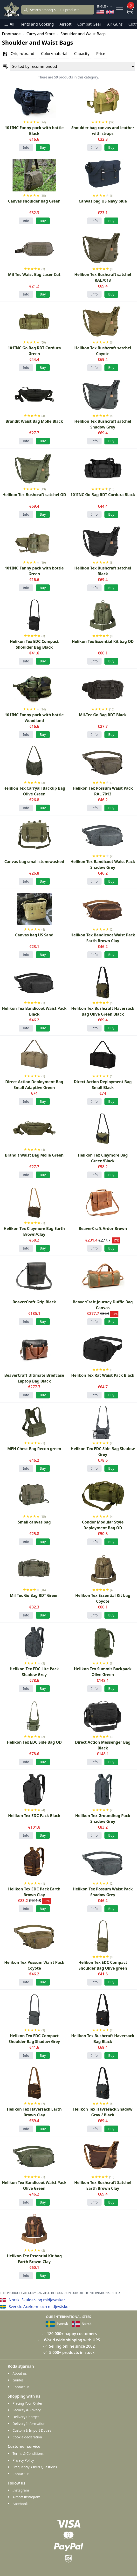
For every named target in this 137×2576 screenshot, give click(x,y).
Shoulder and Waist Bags (83, 33)
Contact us (21, 2387)
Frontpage (11, 33)
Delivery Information (29, 2423)
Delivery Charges (26, 2417)
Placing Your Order (27, 2403)
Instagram (21, 2490)
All (9, 24)
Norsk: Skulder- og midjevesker (37, 2299)
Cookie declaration (27, 2437)
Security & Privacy (27, 2410)
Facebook (20, 2503)
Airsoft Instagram (26, 2497)
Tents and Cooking (37, 24)
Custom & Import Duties (32, 2430)
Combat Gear (89, 24)
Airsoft (66, 24)
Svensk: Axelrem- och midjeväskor (39, 2306)
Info (26, 147)
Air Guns (115, 24)
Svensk (57, 2323)
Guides (18, 2380)
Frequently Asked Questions (35, 2467)
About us (20, 2373)
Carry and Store (41, 33)
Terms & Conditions (28, 2453)
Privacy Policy (23, 2460)
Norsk (82, 2323)
